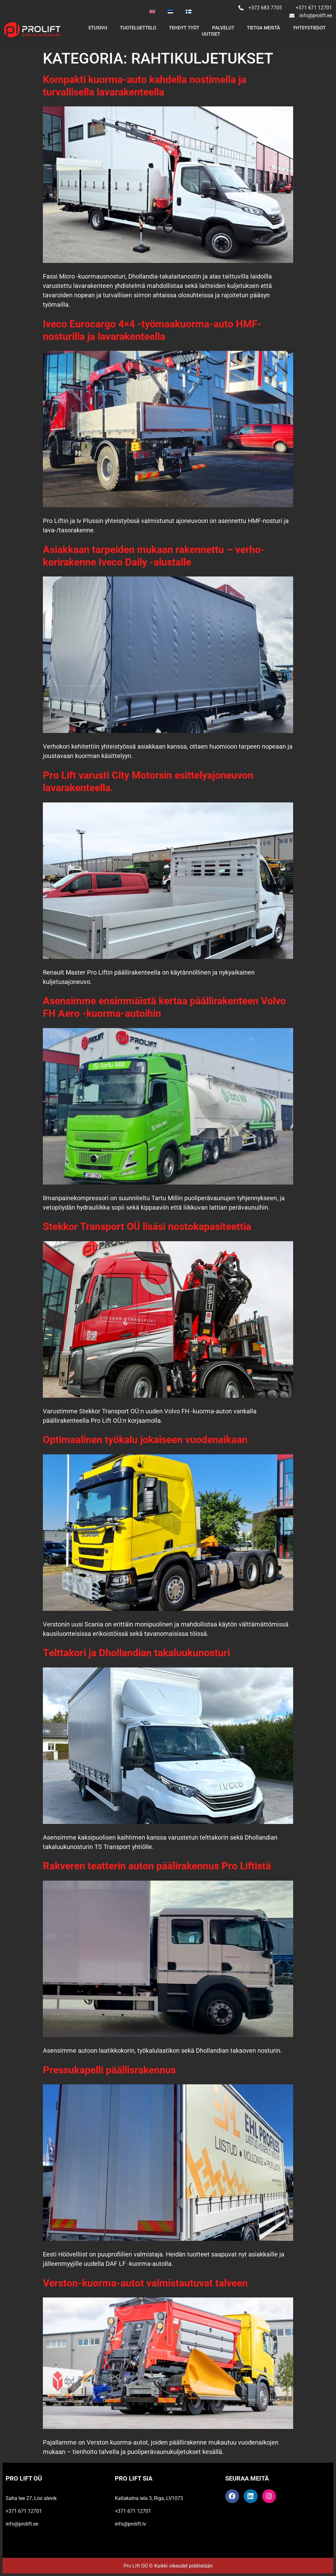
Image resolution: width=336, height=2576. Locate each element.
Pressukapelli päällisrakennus (109, 2070)
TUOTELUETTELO (138, 28)
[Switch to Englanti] (152, 12)
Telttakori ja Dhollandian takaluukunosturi (136, 1653)
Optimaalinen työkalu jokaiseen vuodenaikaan (145, 1440)
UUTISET (211, 34)
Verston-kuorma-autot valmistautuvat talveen (145, 2283)
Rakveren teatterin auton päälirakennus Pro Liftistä (157, 1866)
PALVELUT (223, 28)
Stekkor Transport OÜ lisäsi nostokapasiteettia (147, 1226)
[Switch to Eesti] (170, 12)
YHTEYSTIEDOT (309, 28)
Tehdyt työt (184, 28)
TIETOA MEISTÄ (263, 28)
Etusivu (98, 28)
